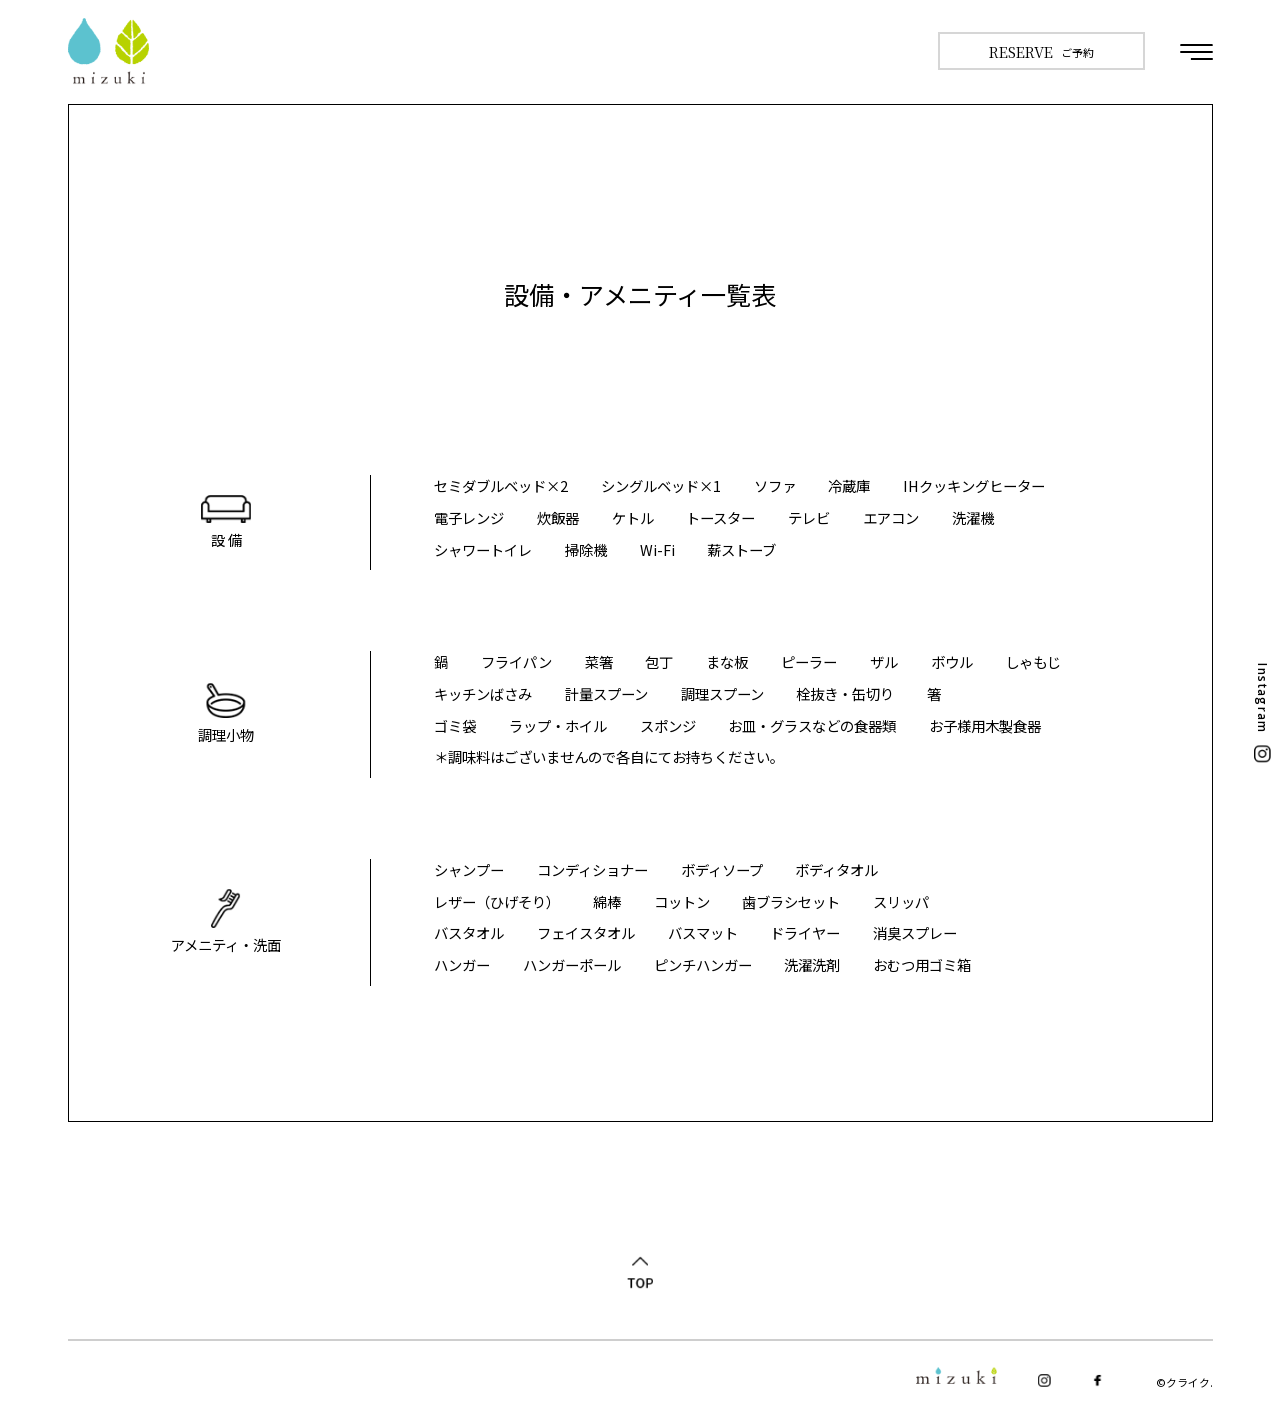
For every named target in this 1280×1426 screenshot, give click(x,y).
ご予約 (1042, 51)
